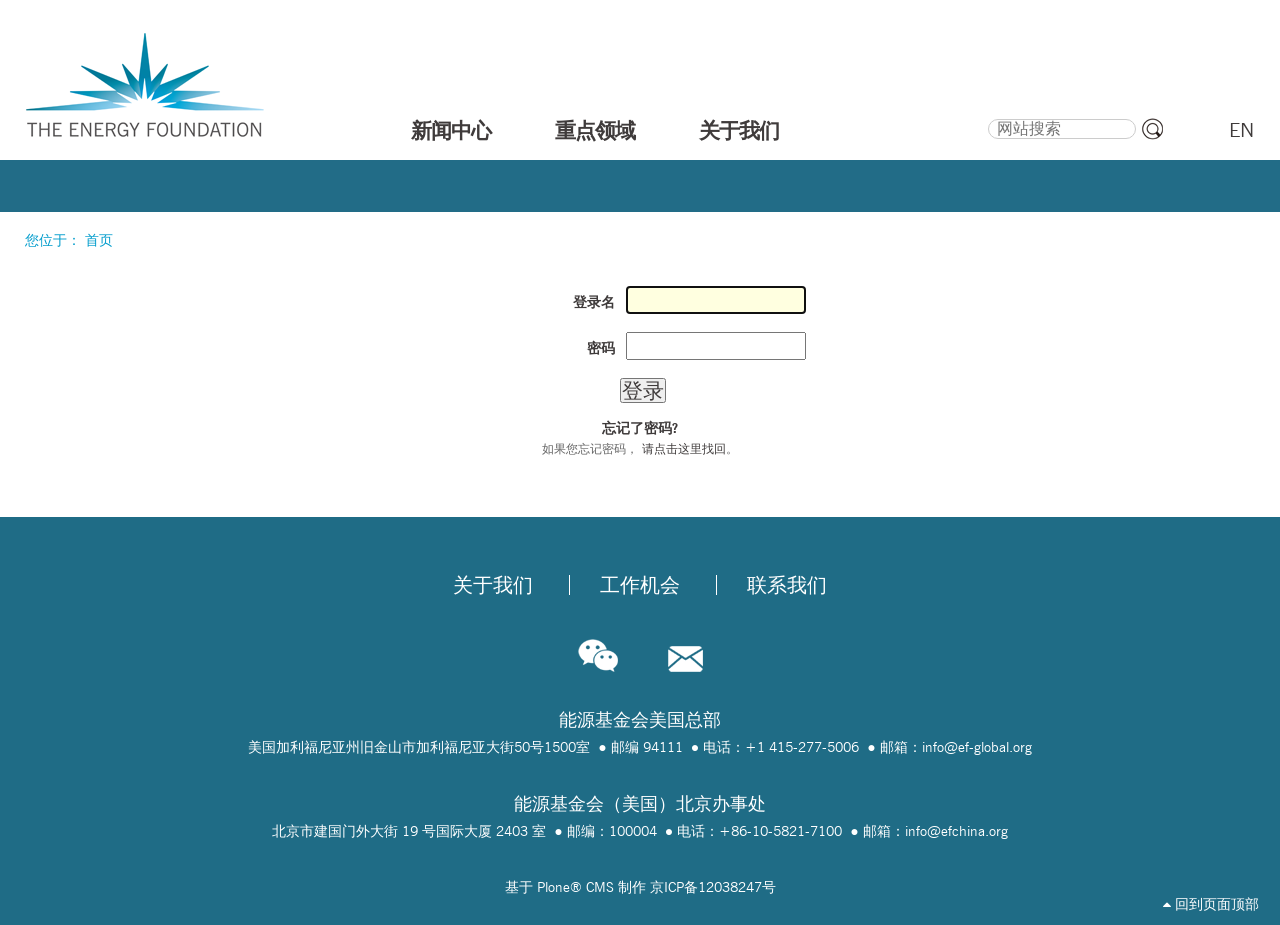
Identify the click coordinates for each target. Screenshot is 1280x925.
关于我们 (739, 130)
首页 (99, 240)
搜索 (987, 116)
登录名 (594, 302)
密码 (601, 348)
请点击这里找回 (684, 448)
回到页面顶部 (1211, 904)
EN (1241, 130)
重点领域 (595, 130)
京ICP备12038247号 (713, 887)
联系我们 (787, 585)
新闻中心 (451, 130)
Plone (553, 887)
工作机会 (640, 585)
